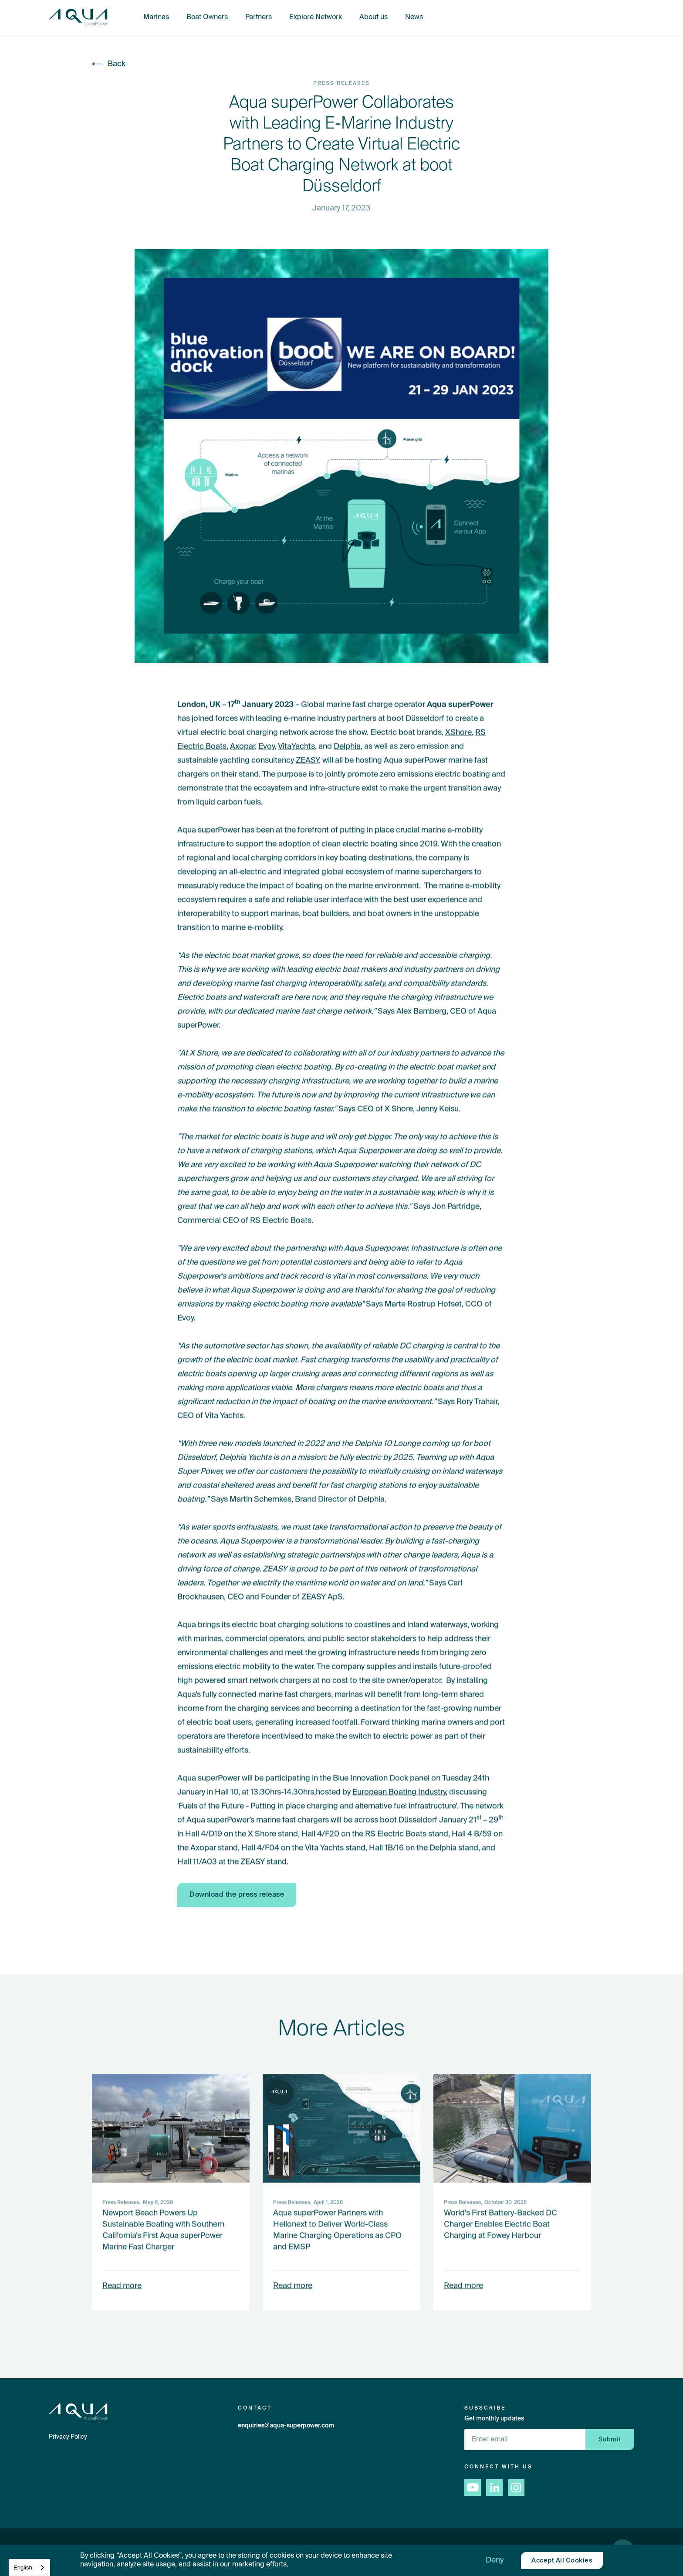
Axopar (242, 746)
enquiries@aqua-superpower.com (286, 2426)
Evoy (266, 746)
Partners (258, 17)
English (23, 2567)
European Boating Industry (399, 1792)
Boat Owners (207, 17)
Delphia (347, 746)
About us (373, 17)
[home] (78, 18)
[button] (495, 2560)
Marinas (156, 17)
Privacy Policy (68, 2437)
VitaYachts (296, 746)
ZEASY (307, 760)
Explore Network (315, 17)
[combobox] (29, 2567)
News (414, 17)
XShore (458, 732)
